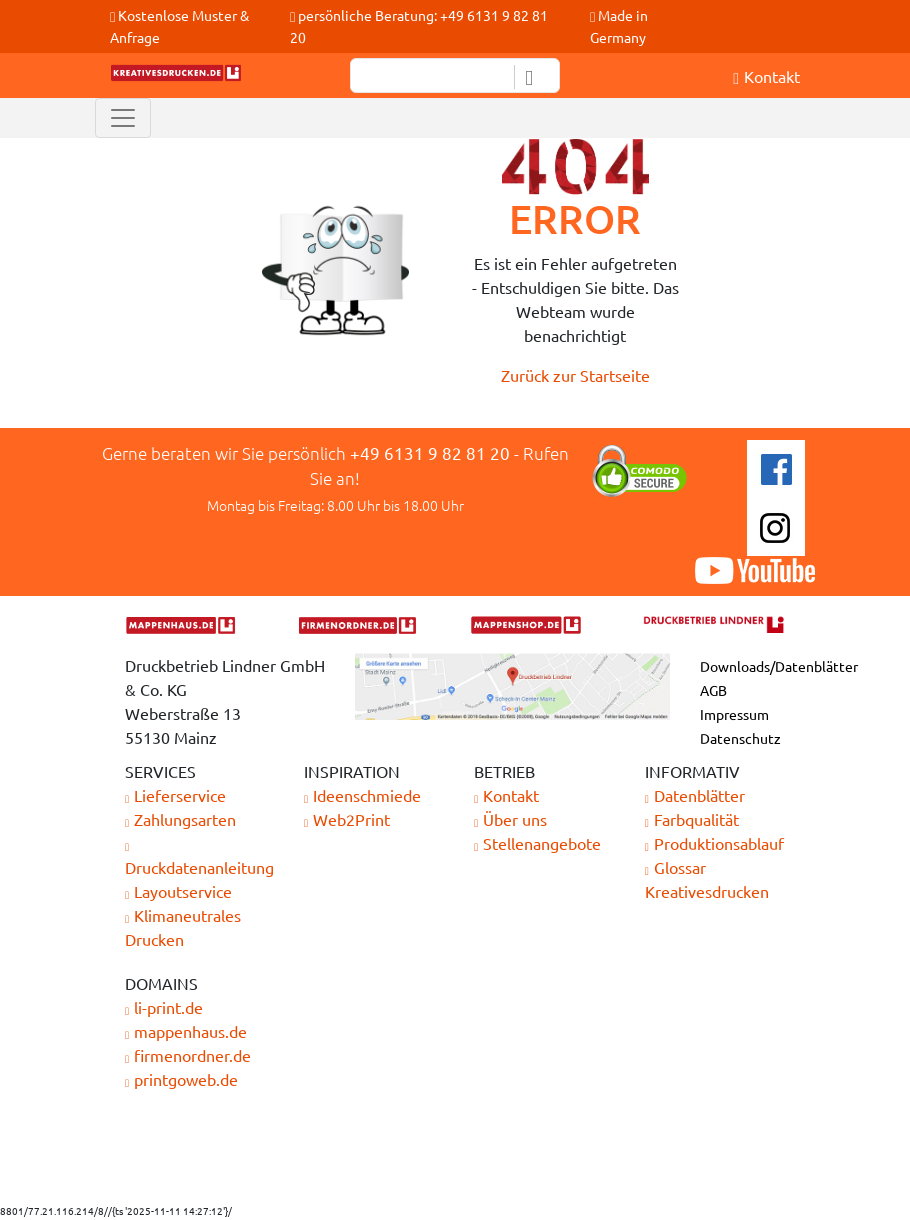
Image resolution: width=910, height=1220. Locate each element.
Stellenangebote (537, 843)
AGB (713, 690)
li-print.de (164, 1007)
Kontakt (506, 795)
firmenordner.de (188, 1055)
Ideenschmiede (362, 795)
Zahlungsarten (180, 819)
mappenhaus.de (186, 1031)
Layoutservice (178, 891)
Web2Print (347, 819)
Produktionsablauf (714, 843)
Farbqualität (692, 819)
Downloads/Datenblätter (779, 666)
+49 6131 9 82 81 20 (430, 452)
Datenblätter (695, 795)
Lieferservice (175, 795)
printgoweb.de (181, 1079)
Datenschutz (740, 738)
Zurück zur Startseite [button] (575, 375)
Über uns (510, 819)
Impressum (734, 714)
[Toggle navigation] (123, 118)
